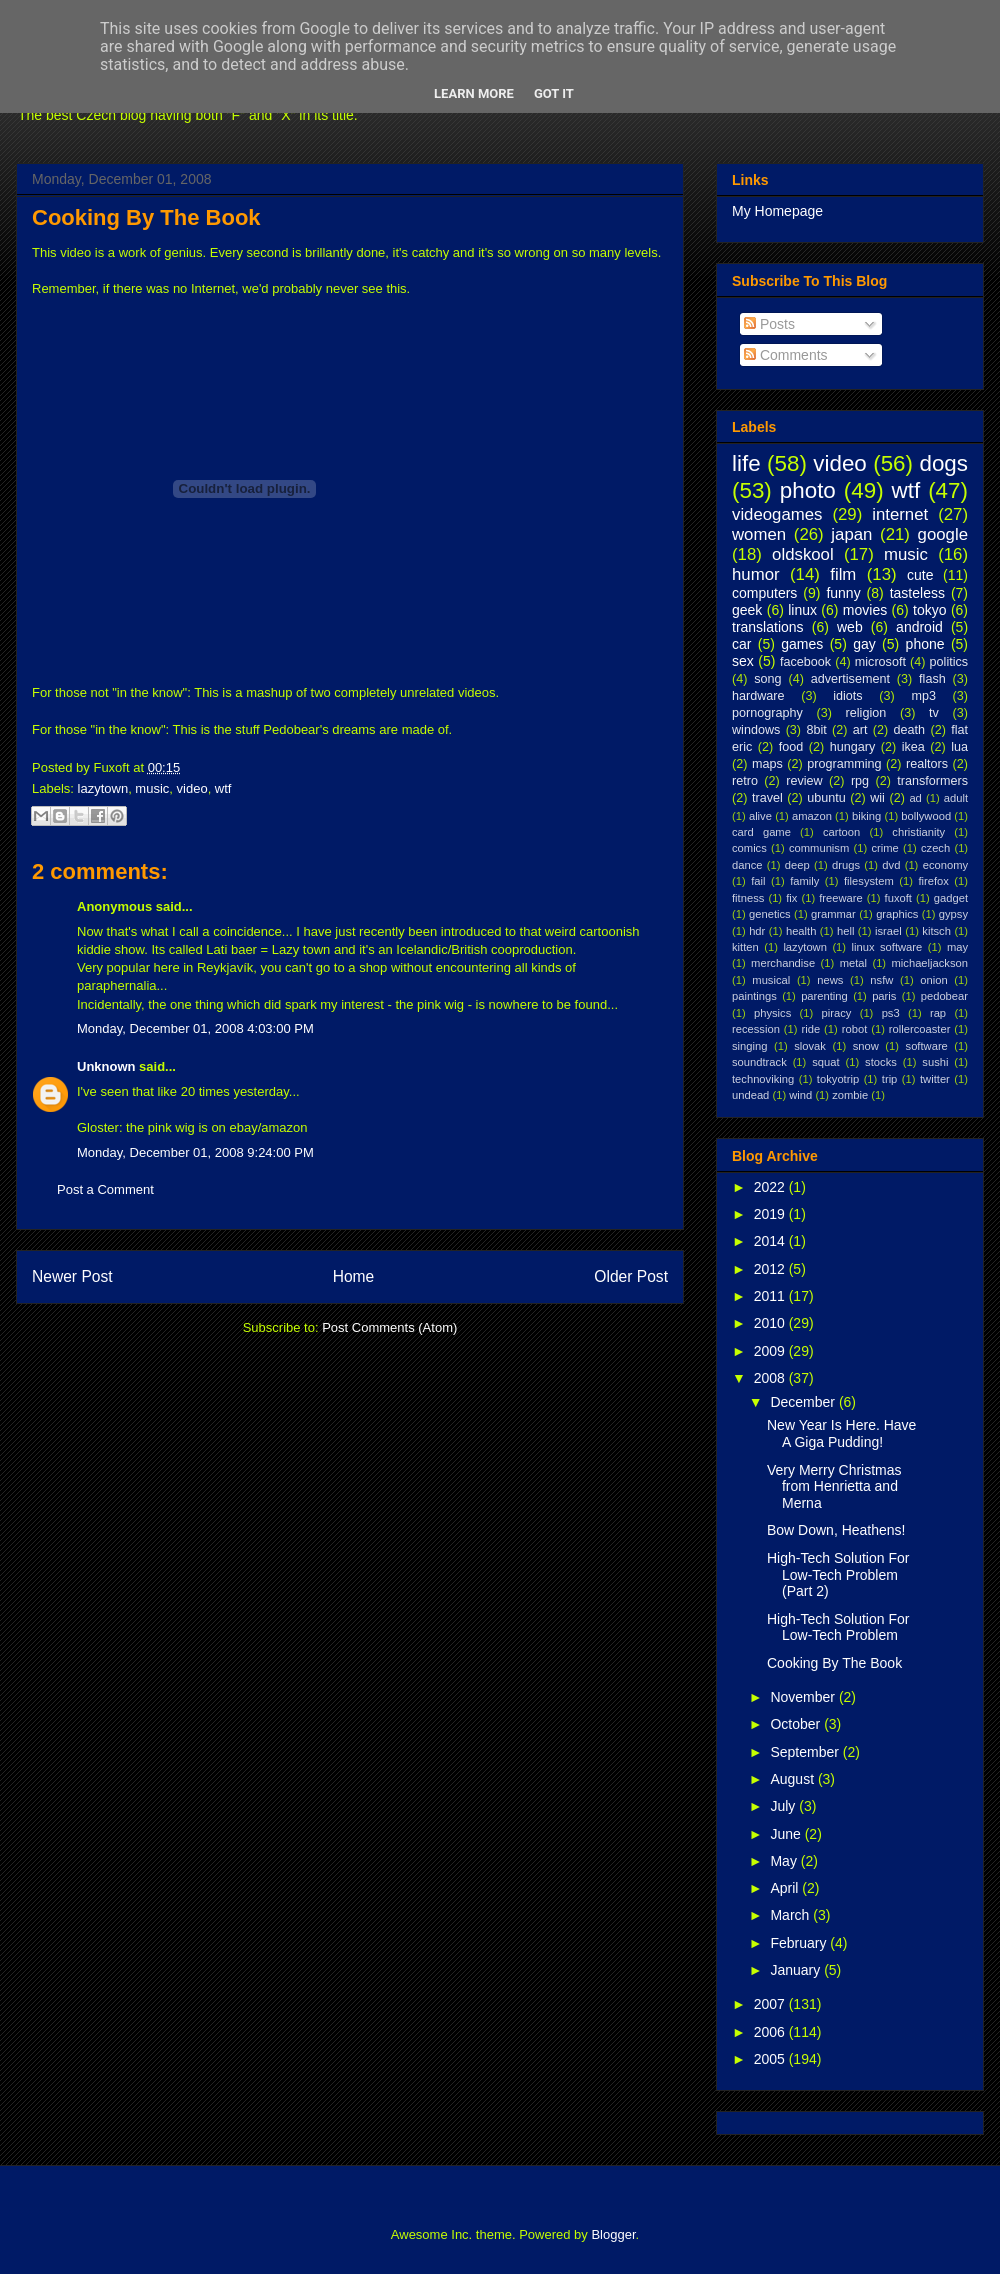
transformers (932, 781)
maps (767, 764)
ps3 (891, 1013)
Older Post (631, 1276)
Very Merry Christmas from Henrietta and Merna (834, 1487)
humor (756, 574)
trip (890, 1079)
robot (855, 1029)
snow (866, 1046)
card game (761, 832)
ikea (913, 747)
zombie (850, 1095)
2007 (771, 2004)
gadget (951, 898)
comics (749, 848)
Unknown (106, 1066)
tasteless (917, 593)
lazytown (103, 788)
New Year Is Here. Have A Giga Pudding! (841, 1433)
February (800, 1943)
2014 (771, 1241)
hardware (758, 696)
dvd (891, 865)
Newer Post (72, 1276)
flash (932, 679)
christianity (918, 832)
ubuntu (826, 798)
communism (819, 848)
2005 (771, 2059)
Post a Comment (105, 1189)
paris (884, 996)
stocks (881, 1062)
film (843, 574)
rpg (860, 781)
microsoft (880, 662)
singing (749, 1046)
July (784, 1806)
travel (767, 798)
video (192, 788)
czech (935, 848)
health (801, 931)
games (802, 644)
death (910, 730)
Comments (786, 355)
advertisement (850, 679)
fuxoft (898, 898)
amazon (812, 816)
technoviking (763, 1079)
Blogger (613, 2234)
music (152, 788)
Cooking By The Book (146, 217)
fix (791, 898)
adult (956, 798)
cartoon (841, 832)
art (860, 730)
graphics (897, 914)
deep (797, 865)
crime (884, 848)
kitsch (936, 931)
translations (768, 627)
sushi (935, 1062)
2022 (771, 1187)
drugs (846, 865)
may (957, 947)
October (797, 1724)
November (804, 1697)
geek (747, 610)
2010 (771, 1323)
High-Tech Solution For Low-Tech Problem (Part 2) (838, 1575)
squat (825, 1062)
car (741, 644)
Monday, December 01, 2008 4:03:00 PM (195, 1028)
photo (808, 490)
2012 (771, 1269)
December (804, 1402)
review (804, 781)
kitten (745, 947)
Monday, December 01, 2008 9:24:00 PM (195, 1152)
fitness (748, 898)
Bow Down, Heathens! (836, 1530)
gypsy (953, 914)
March (791, 1915)
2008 (771, 1378)
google (943, 534)
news (830, 980)
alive (760, 816)
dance (747, 865)
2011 (771, 1296)
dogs (943, 463)
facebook (805, 662)
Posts (769, 324)
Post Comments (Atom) (389, 1327)
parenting (824, 996)
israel (888, 931)
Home (354, 1276)
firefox (933, 881)
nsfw (881, 980)
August (793, 1779)
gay (864, 644)
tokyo (929, 610)
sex (743, 661)
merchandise (783, 963)
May (785, 1861)
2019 (771, 1214)
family (804, 881)
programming (844, 764)
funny (843, 593)
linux (802, 610)
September (806, 1752)
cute (920, 575)
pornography (767, 713)
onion (933, 980)
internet (900, 514)
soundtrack (759, 1062)
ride (810, 1029)
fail (758, 881)
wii (877, 798)
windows (756, 730)
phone (925, 644)
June (787, 1834)
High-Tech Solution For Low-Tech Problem (838, 1627)
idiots (847, 696)
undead (750, 1095)
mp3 (923, 696)
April (786, 1888)
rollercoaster (920, 1029)
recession (756, 1029)
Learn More (474, 93)
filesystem (869, 881)
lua (959, 747)
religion (866, 713)
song (767, 679)
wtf (223, 788)
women (759, 534)
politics (949, 662)
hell (845, 931)
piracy (837, 1013)
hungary (853, 747)
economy (945, 865)
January (797, 1970)
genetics (770, 914)
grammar (833, 914)
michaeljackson (930, 963)
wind (800, 1095)
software (927, 1046)
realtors (927, 764)
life (746, 463)
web (850, 627)
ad (915, 798)
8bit (816, 730)
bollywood (926, 816)
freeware (841, 898)
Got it (554, 93)
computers (764, 593)
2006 (771, 2032)
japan (851, 534)
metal (853, 963)
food (791, 747)
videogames (777, 514)
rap (938, 1013)
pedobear (944, 996)
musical (771, 980)
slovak (810, 1046)
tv (934, 713)
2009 (771, 1351)
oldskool (803, 554)
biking (866, 816)
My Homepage (777, 211)
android (919, 627)
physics (772, 1013)
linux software (887, 947)
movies (865, 610)
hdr (757, 931)
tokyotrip (838, 1079)
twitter (935, 1079)
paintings (754, 996)
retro (745, 781)
